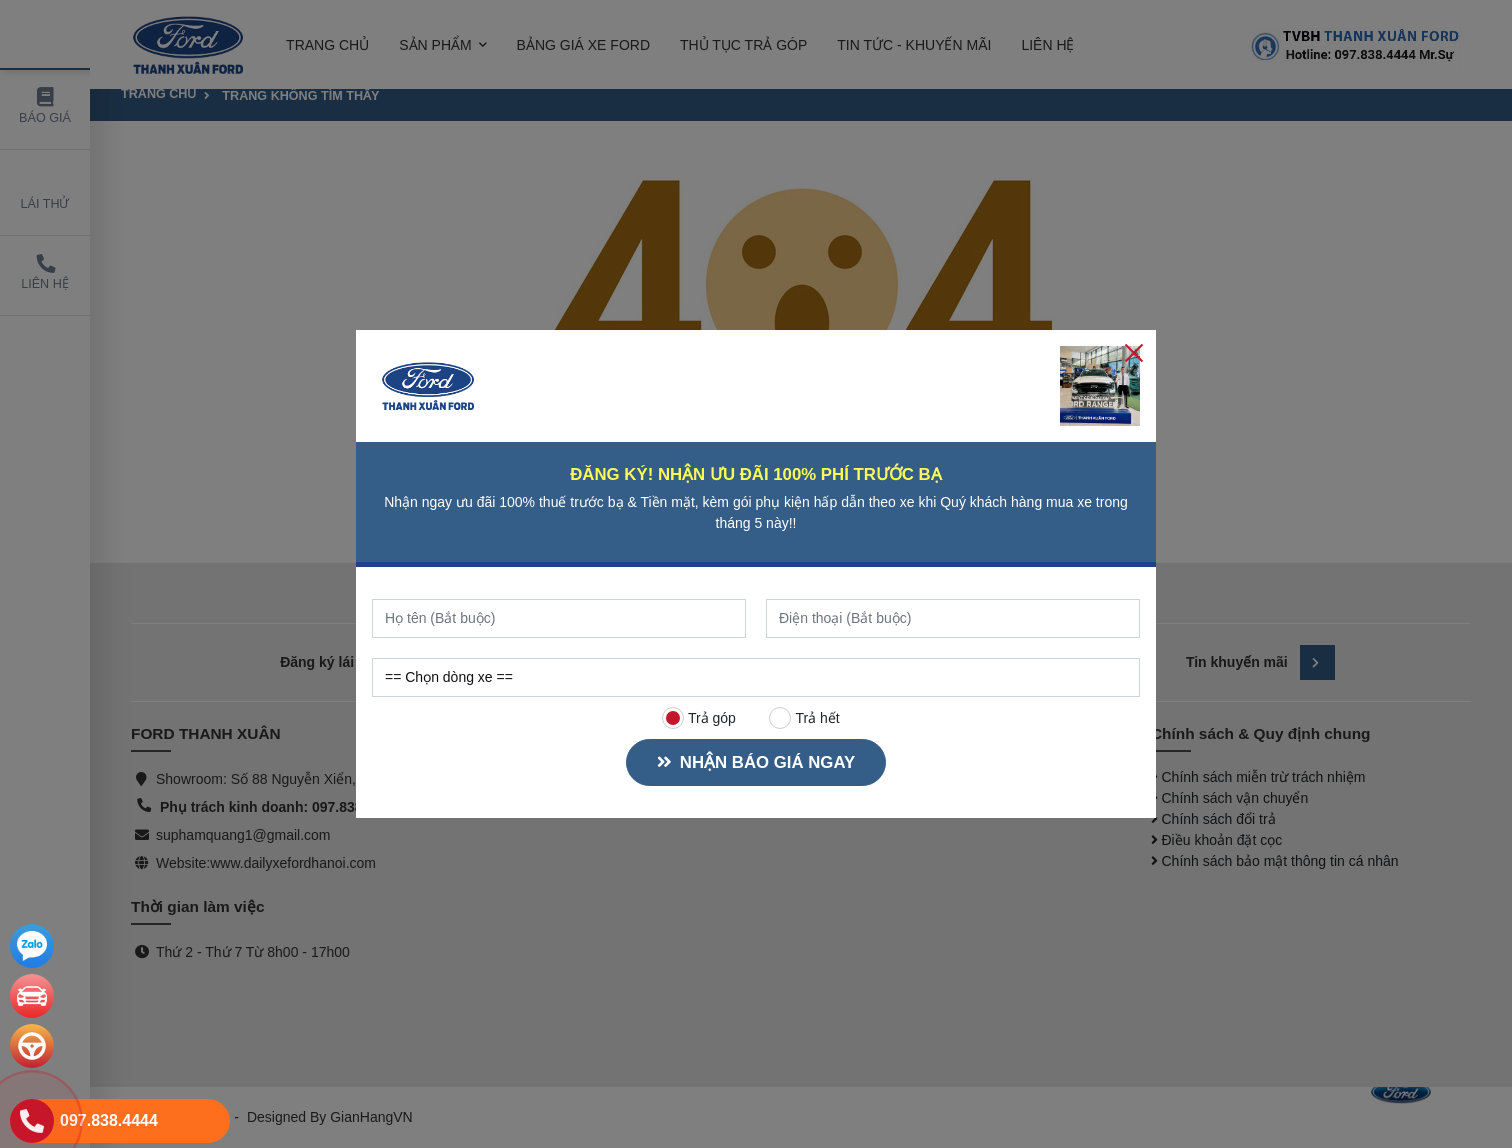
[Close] (1134, 352)
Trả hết (805, 718)
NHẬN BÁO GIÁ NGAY (756, 762)
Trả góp (699, 718)
